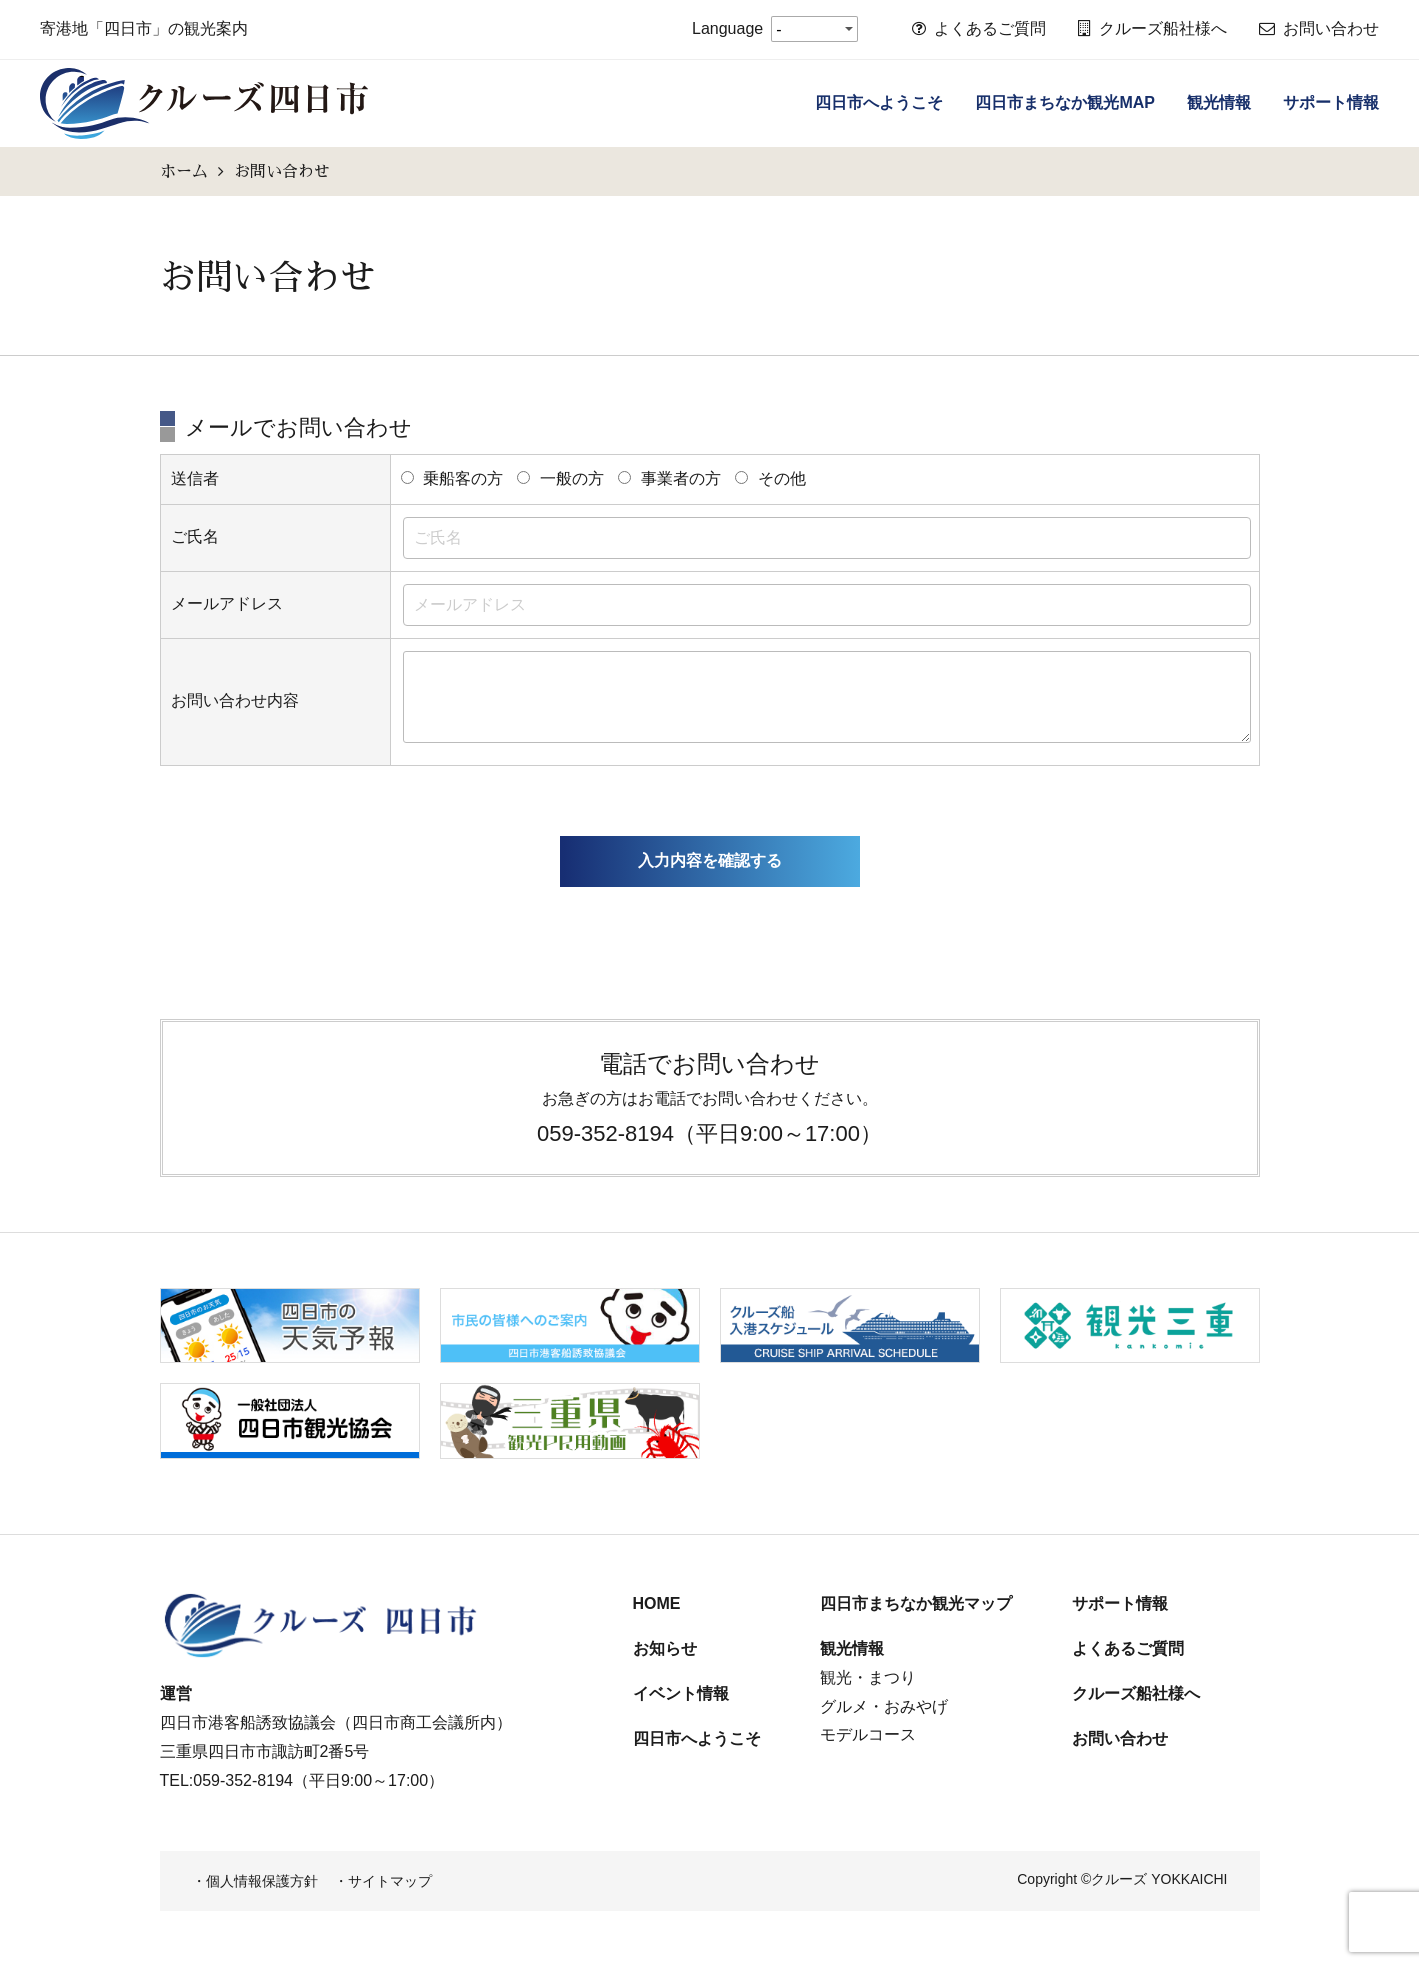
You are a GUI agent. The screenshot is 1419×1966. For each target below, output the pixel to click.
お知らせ (665, 1648)
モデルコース (868, 1734)
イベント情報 (681, 1693)
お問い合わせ (1319, 28)
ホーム (184, 171)
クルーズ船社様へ (1152, 28)
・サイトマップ (383, 1881)
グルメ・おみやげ (884, 1706)
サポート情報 (1331, 102)
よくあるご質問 (979, 28)
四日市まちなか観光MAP (1065, 102)
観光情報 (1219, 102)
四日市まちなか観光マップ (916, 1603)
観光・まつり (868, 1677)
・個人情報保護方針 (255, 1881)
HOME (657, 1603)
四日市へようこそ (879, 102)
